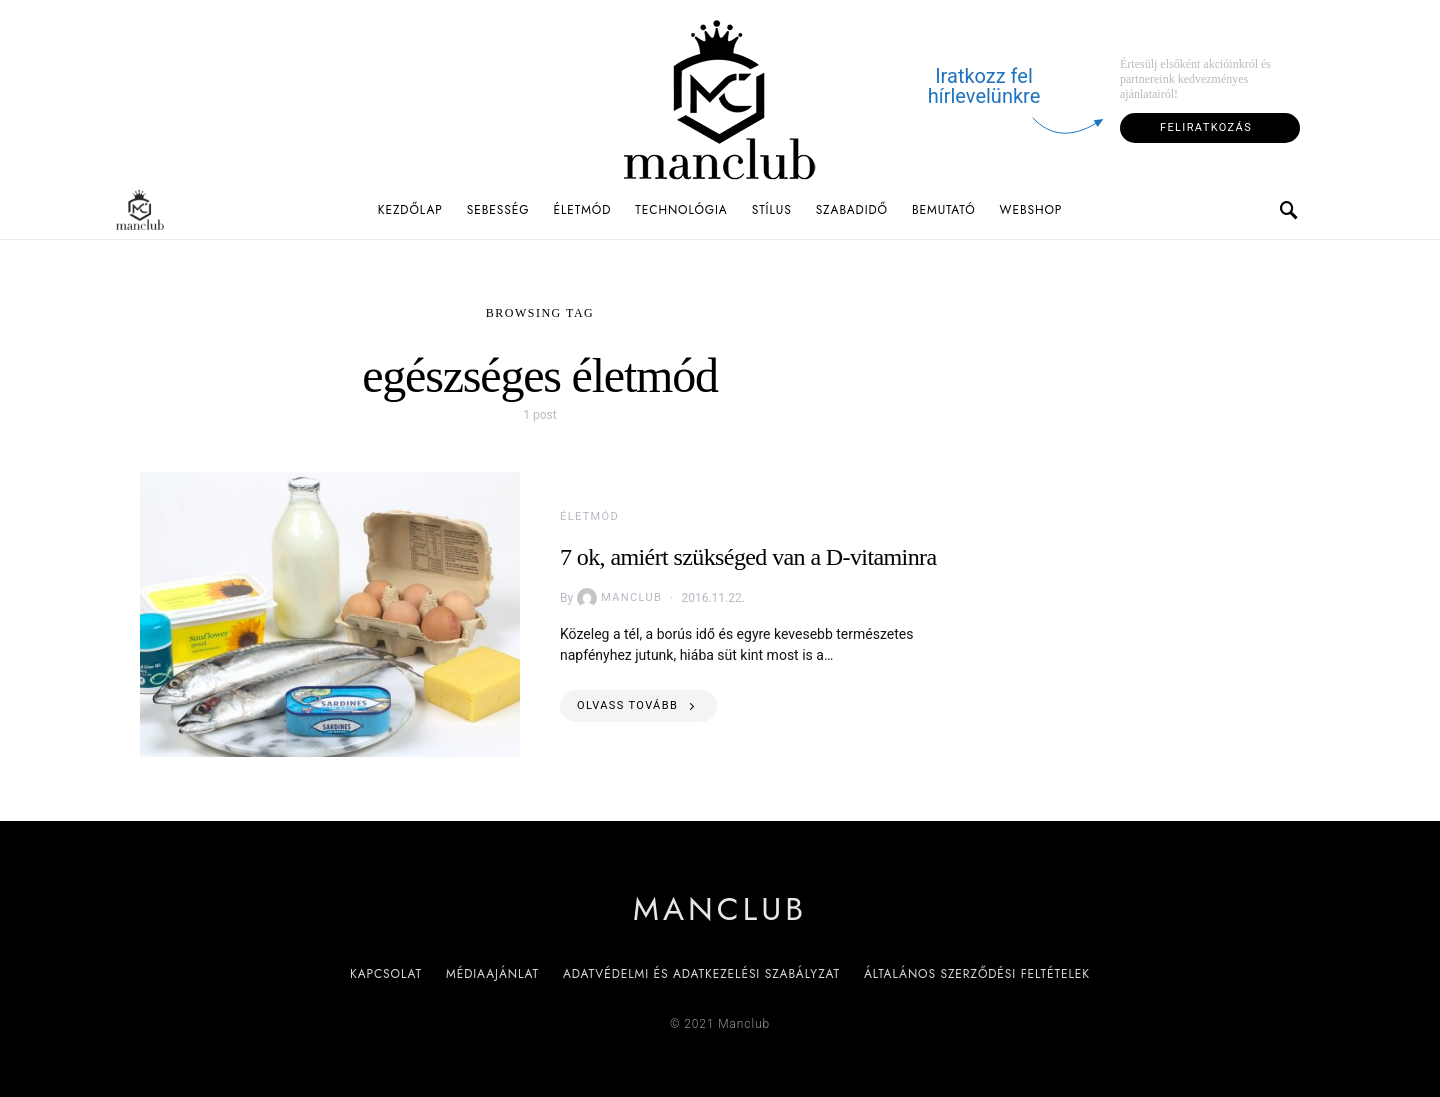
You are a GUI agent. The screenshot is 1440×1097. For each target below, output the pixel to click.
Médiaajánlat (492, 974)
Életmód (582, 210)
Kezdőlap (410, 210)
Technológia (681, 210)
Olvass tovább (627, 705)
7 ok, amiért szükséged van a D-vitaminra (748, 557)
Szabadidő (852, 210)
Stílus (772, 210)
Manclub (619, 598)
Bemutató (944, 210)
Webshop (1031, 210)
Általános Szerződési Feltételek (977, 974)
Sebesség (498, 210)
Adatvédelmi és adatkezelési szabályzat (701, 974)
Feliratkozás (1206, 127)
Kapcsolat (386, 974)
